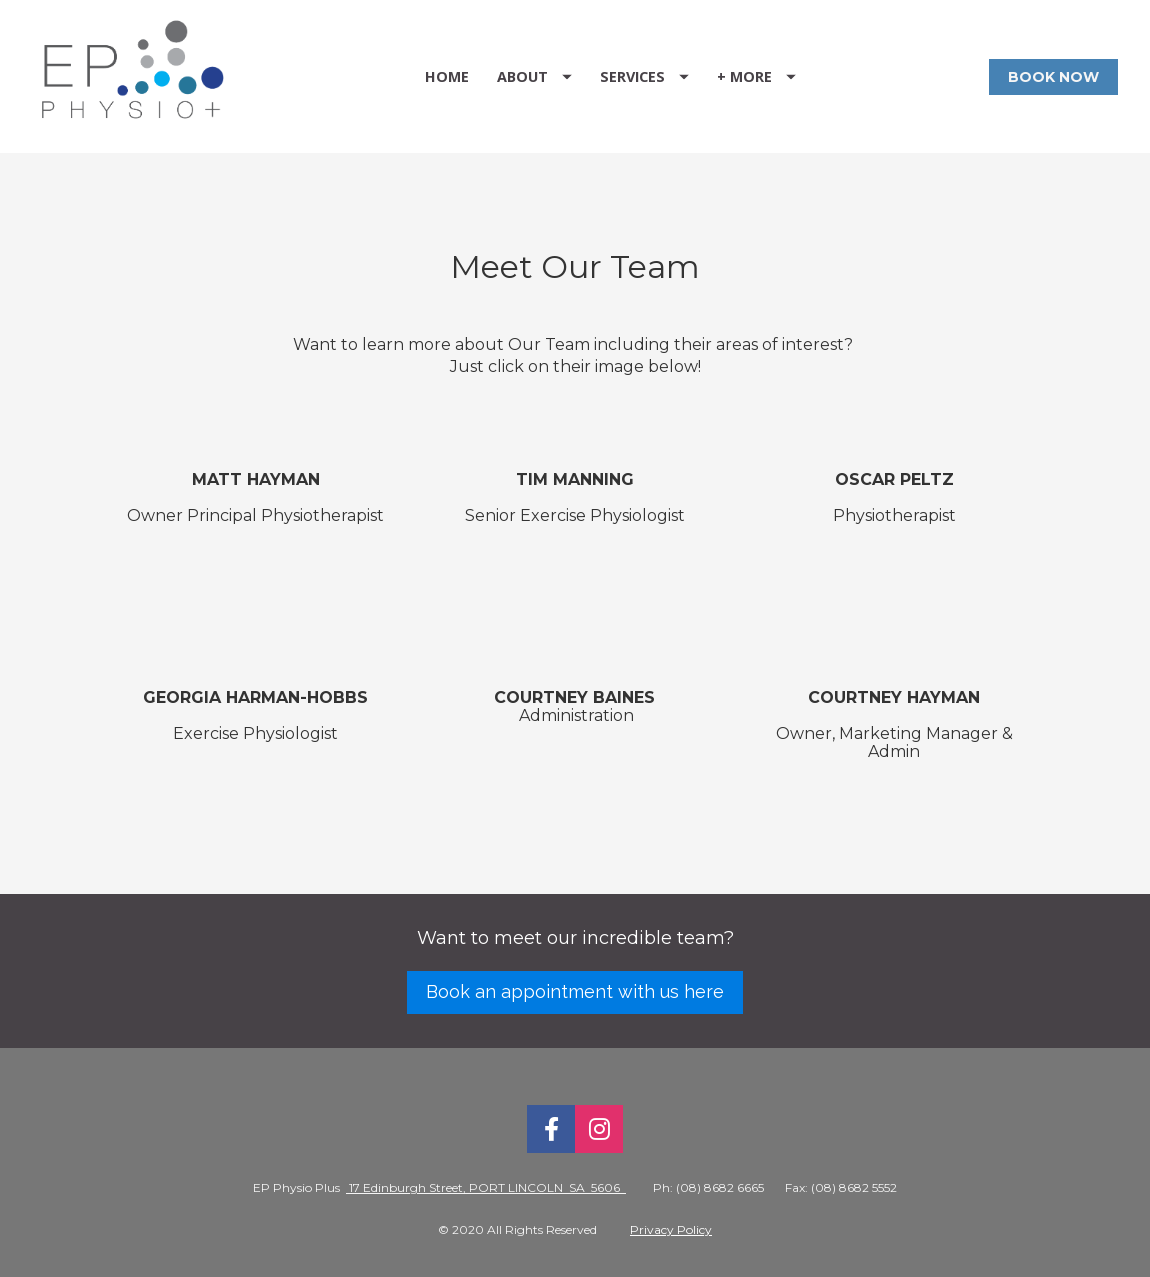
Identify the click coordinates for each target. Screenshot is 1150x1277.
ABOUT (534, 76)
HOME (447, 76)
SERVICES (644, 76)
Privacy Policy (671, 1229)
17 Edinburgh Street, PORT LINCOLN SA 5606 (486, 1187)
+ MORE (756, 76)
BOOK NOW (1053, 77)
